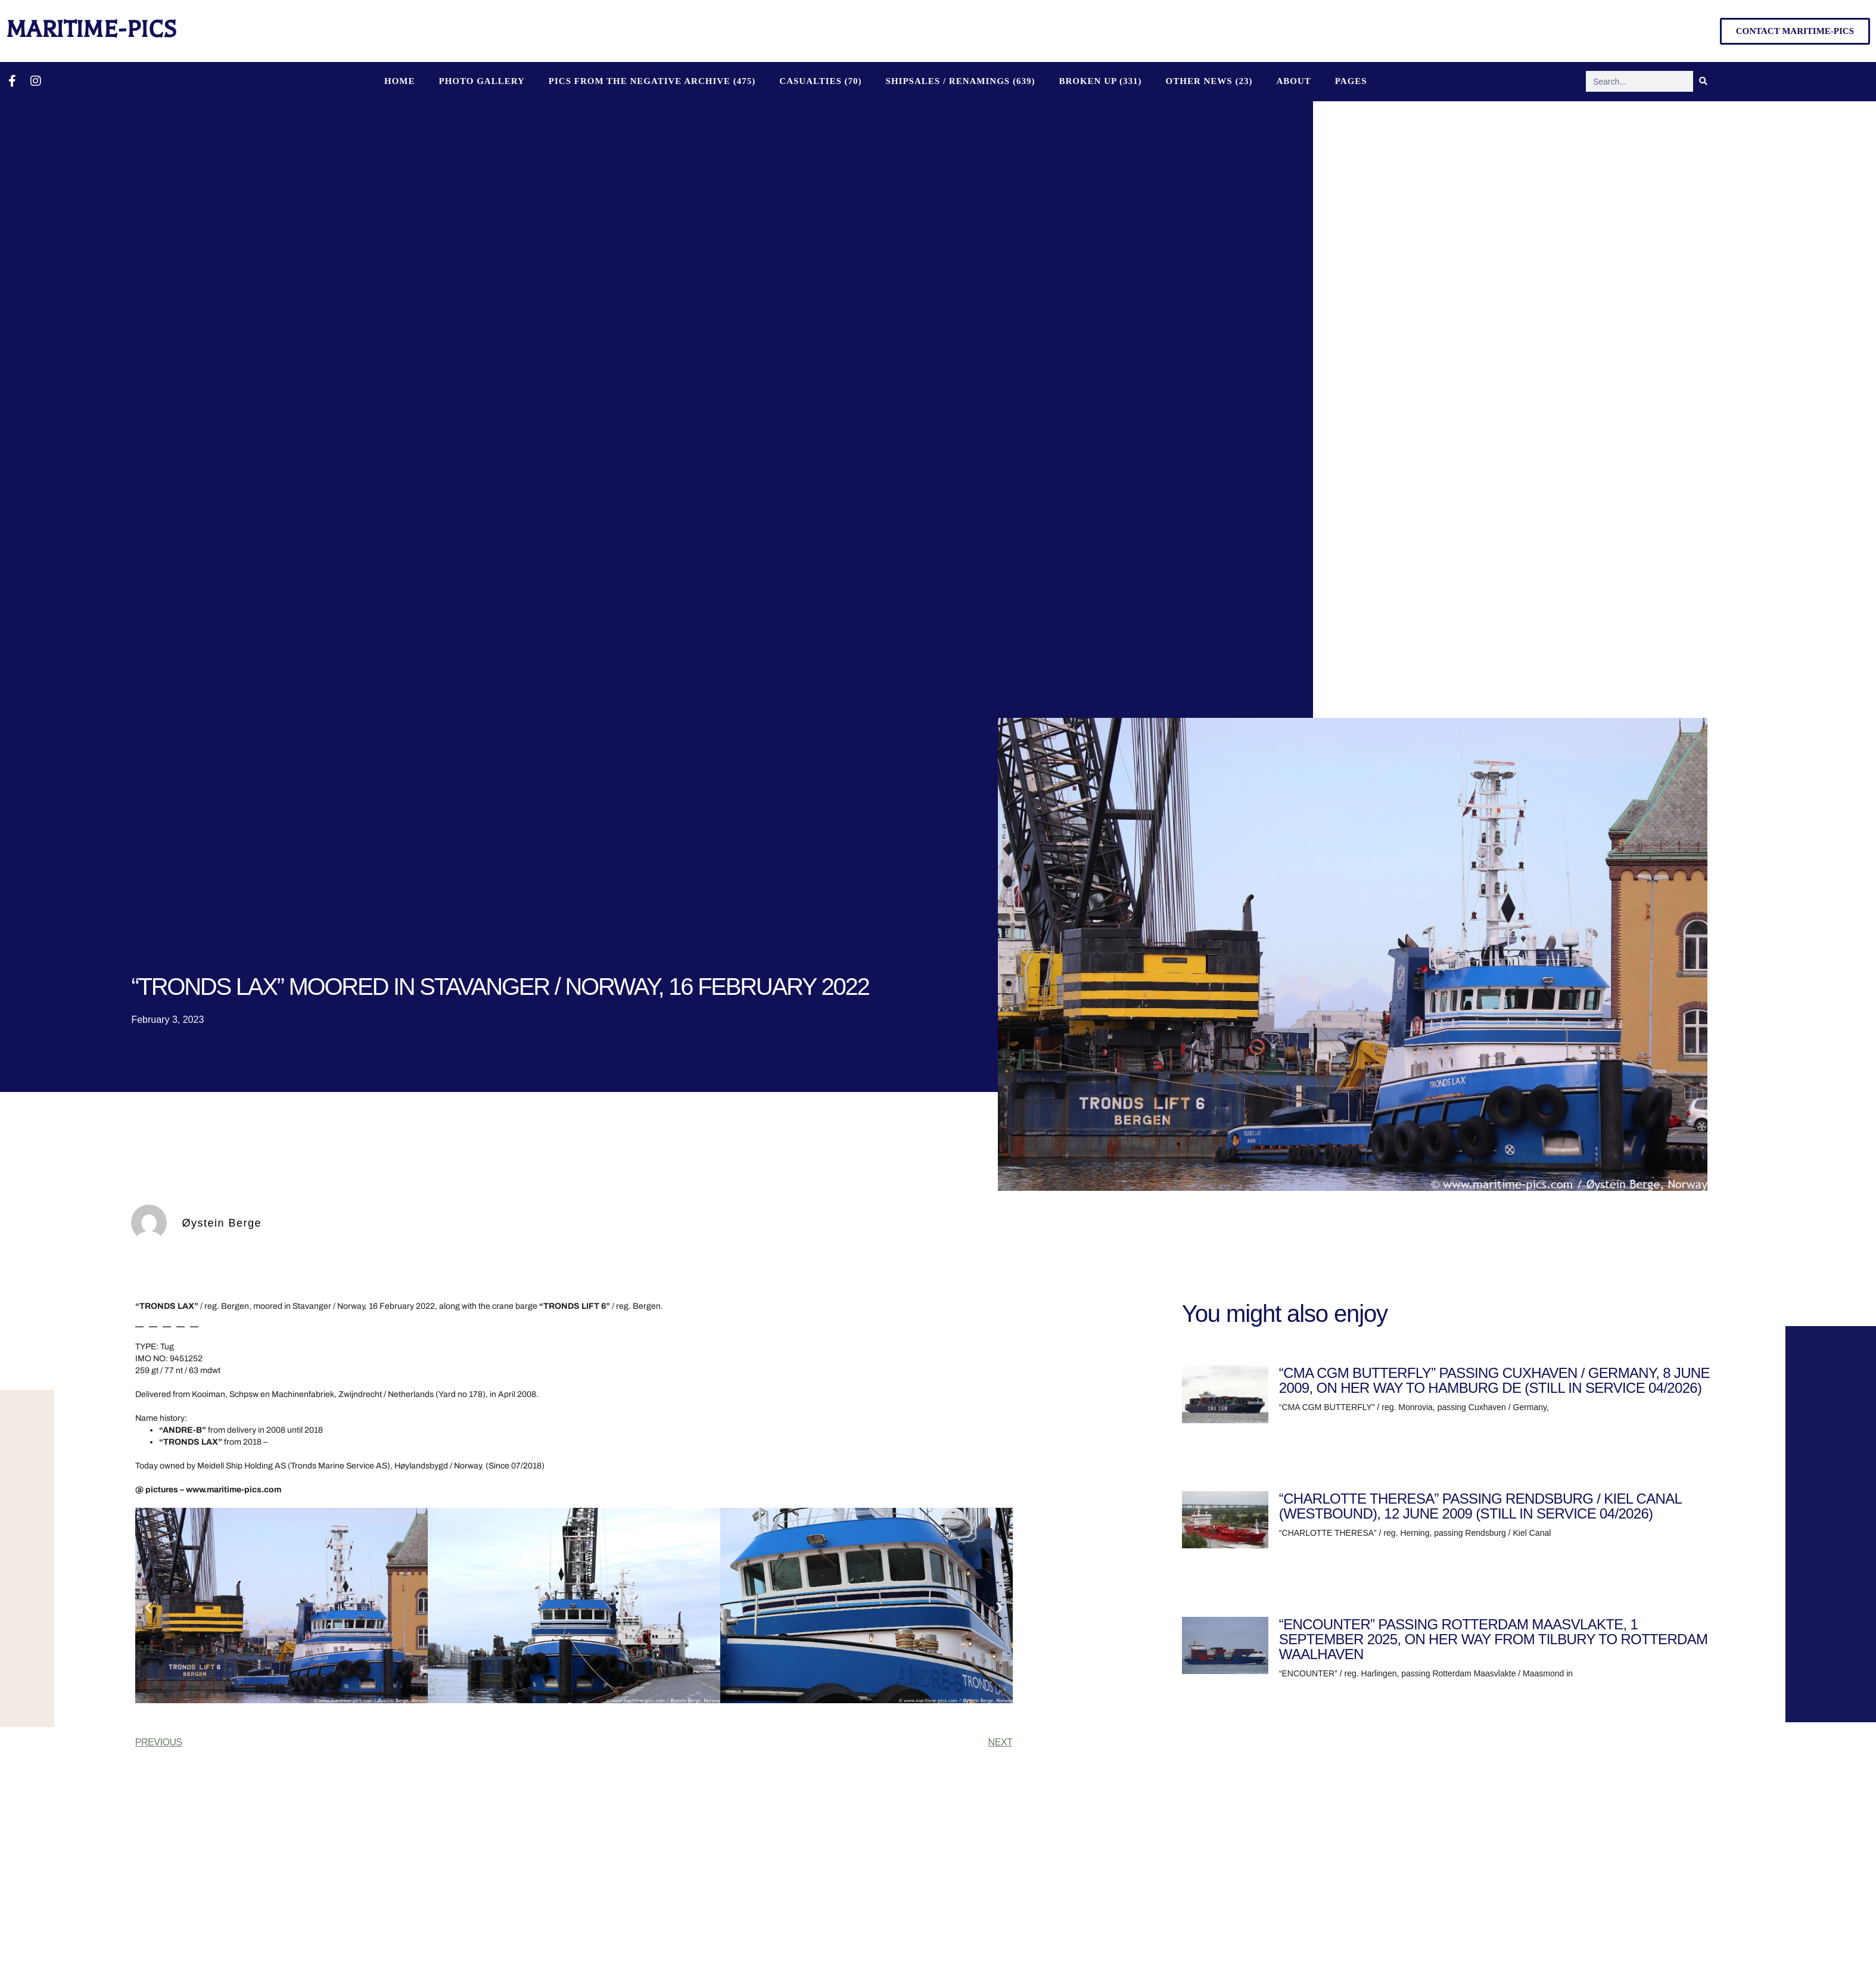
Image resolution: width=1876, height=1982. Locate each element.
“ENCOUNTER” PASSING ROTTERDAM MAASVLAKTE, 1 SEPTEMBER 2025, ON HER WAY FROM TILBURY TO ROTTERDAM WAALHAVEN (1493, 1639)
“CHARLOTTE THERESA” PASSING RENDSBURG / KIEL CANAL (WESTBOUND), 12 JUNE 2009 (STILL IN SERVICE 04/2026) (1480, 1506)
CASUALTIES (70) (820, 81)
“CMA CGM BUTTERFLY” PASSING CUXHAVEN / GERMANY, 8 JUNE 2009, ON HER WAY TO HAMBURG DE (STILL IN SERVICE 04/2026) (1494, 1380)
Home (399, 81)
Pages (1351, 81)
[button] (148, 1607)
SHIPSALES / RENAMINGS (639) (960, 81)
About (1293, 81)
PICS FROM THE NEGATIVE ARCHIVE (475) (652, 81)
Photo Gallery (481, 81)
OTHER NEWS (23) (1209, 81)
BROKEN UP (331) (1100, 81)
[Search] (1703, 81)
